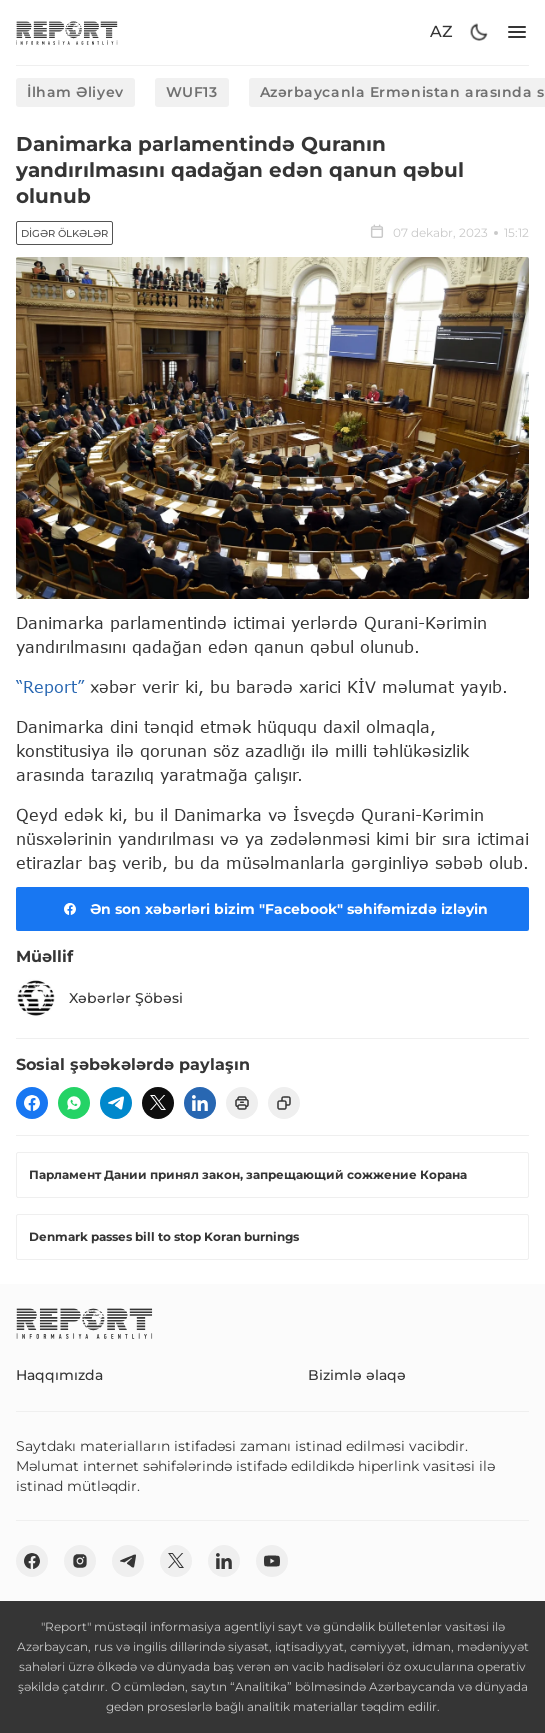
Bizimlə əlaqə (357, 1375)
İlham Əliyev (75, 92)
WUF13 (192, 92)
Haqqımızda (59, 1375)
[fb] (32, 1103)
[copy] (284, 1103)
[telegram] (116, 1103)
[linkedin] (200, 1103)
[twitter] (158, 1103)
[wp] (74, 1103)
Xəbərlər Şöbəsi (99, 998)
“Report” (50, 686)
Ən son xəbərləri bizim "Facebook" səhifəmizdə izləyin (273, 909)
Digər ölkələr (64, 233)
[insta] (80, 1561)
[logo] (67, 32)
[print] (242, 1103)
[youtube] (272, 1561)
